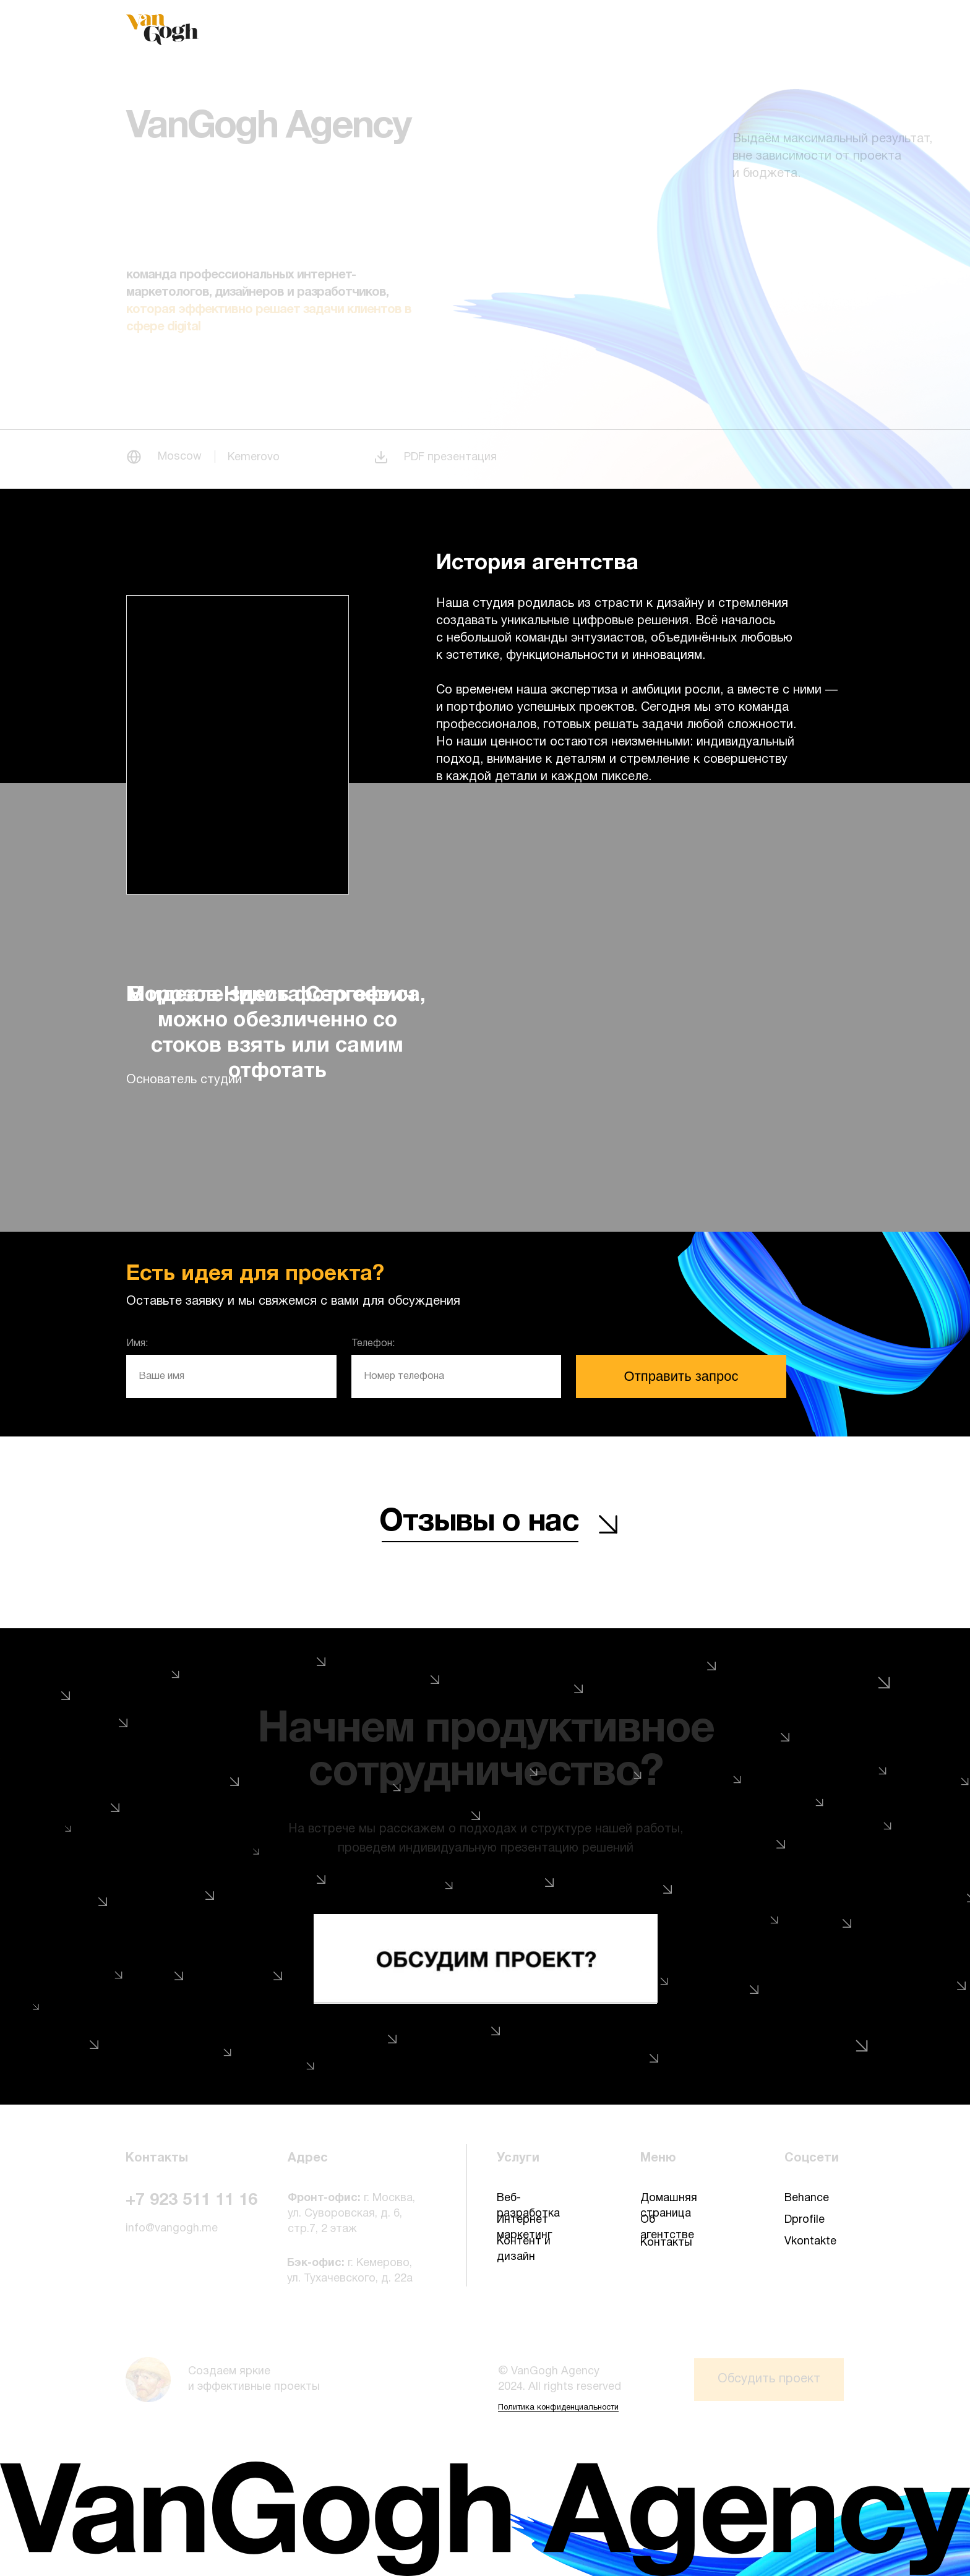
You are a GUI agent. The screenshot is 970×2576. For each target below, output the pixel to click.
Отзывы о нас (478, 1522)
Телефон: (373, 1343)
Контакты (666, 2243)
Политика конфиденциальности (558, 2407)
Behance (806, 2198)
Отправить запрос (681, 1376)
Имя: (137, 1343)
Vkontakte (810, 2241)
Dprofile (804, 2220)
